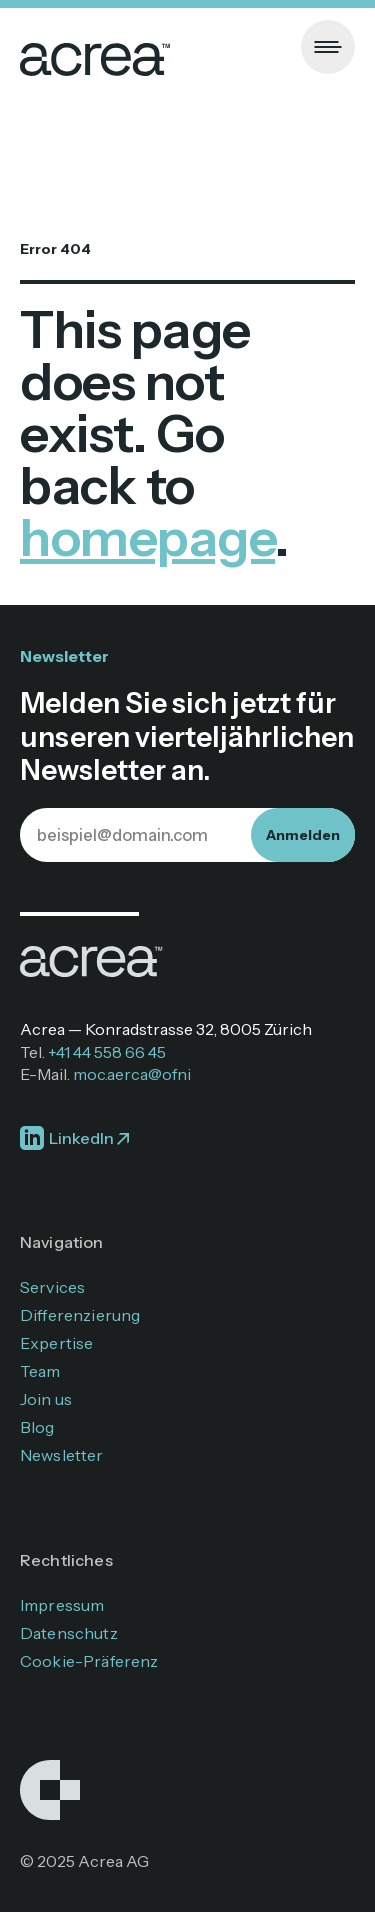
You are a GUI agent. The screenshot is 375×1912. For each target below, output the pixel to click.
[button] (328, 47)
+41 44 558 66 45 (107, 1052)
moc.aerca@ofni (132, 1074)
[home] (95, 47)
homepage (147, 537)
